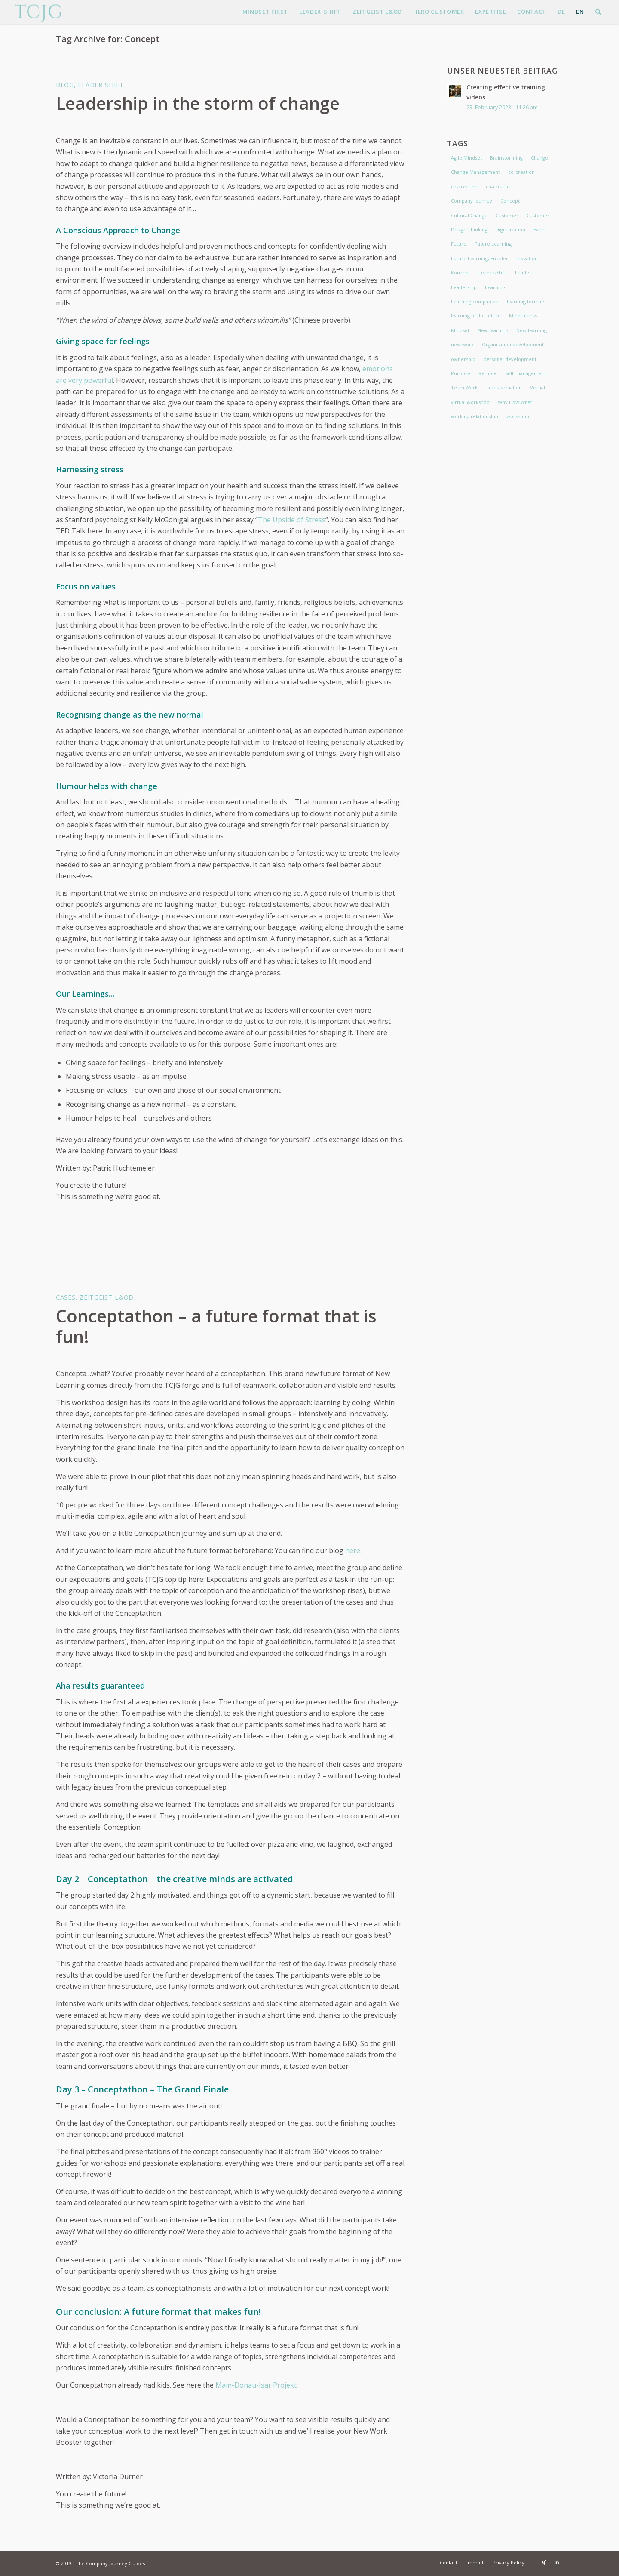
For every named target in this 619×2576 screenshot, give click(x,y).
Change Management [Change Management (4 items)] (475, 172)
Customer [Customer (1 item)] (538, 215)
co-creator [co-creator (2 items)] (498, 186)
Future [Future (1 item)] (458, 243)
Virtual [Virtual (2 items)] (537, 387)
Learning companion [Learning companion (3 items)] (475, 301)
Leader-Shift (101, 85)
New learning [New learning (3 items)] (493, 330)
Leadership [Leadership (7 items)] (464, 287)
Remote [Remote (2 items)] (487, 373)
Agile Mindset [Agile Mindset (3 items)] (466, 157)
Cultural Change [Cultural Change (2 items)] (469, 215)
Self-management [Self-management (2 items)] (525, 373)
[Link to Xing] (543, 2562)
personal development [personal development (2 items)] (510, 359)
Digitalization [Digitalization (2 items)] (510, 229)
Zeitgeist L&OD (107, 1297)
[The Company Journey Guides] (38, 12)
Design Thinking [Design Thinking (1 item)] (469, 229)
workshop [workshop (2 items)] (517, 416)
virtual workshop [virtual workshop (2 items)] (470, 402)
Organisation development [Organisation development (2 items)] (513, 344)
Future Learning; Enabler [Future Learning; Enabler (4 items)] (479, 258)
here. (353, 1550)
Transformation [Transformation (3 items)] (504, 387)
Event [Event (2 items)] (539, 229)
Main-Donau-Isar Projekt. (256, 2385)
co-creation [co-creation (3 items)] (464, 186)
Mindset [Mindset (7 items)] (460, 330)
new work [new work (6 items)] (462, 344)
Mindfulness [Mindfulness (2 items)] (523, 315)
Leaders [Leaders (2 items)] (524, 272)
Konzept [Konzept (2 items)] (460, 272)
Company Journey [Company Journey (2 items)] (471, 200)
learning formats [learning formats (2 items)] (526, 301)
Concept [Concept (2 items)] (510, 200)
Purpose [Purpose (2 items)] (460, 373)
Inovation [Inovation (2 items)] (527, 258)
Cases (66, 1297)
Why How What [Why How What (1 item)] (515, 402)
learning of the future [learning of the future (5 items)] (476, 315)
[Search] (598, 12)
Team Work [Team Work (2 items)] (464, 387)
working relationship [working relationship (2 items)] (474, 416)
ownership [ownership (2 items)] (463, 359)
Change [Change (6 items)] (539, 157)
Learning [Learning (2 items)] (495, 287)
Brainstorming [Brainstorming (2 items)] (506, 157)
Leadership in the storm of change (198, 103)
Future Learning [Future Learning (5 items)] (493, 243)
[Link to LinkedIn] (556, 2562)
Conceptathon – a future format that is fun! (216, 1326)
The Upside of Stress (291, 519)
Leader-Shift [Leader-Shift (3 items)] (492, 272)
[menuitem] (265, 12)
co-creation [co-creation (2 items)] (521, 172)
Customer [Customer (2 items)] (507, 215)
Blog (65, 85)
